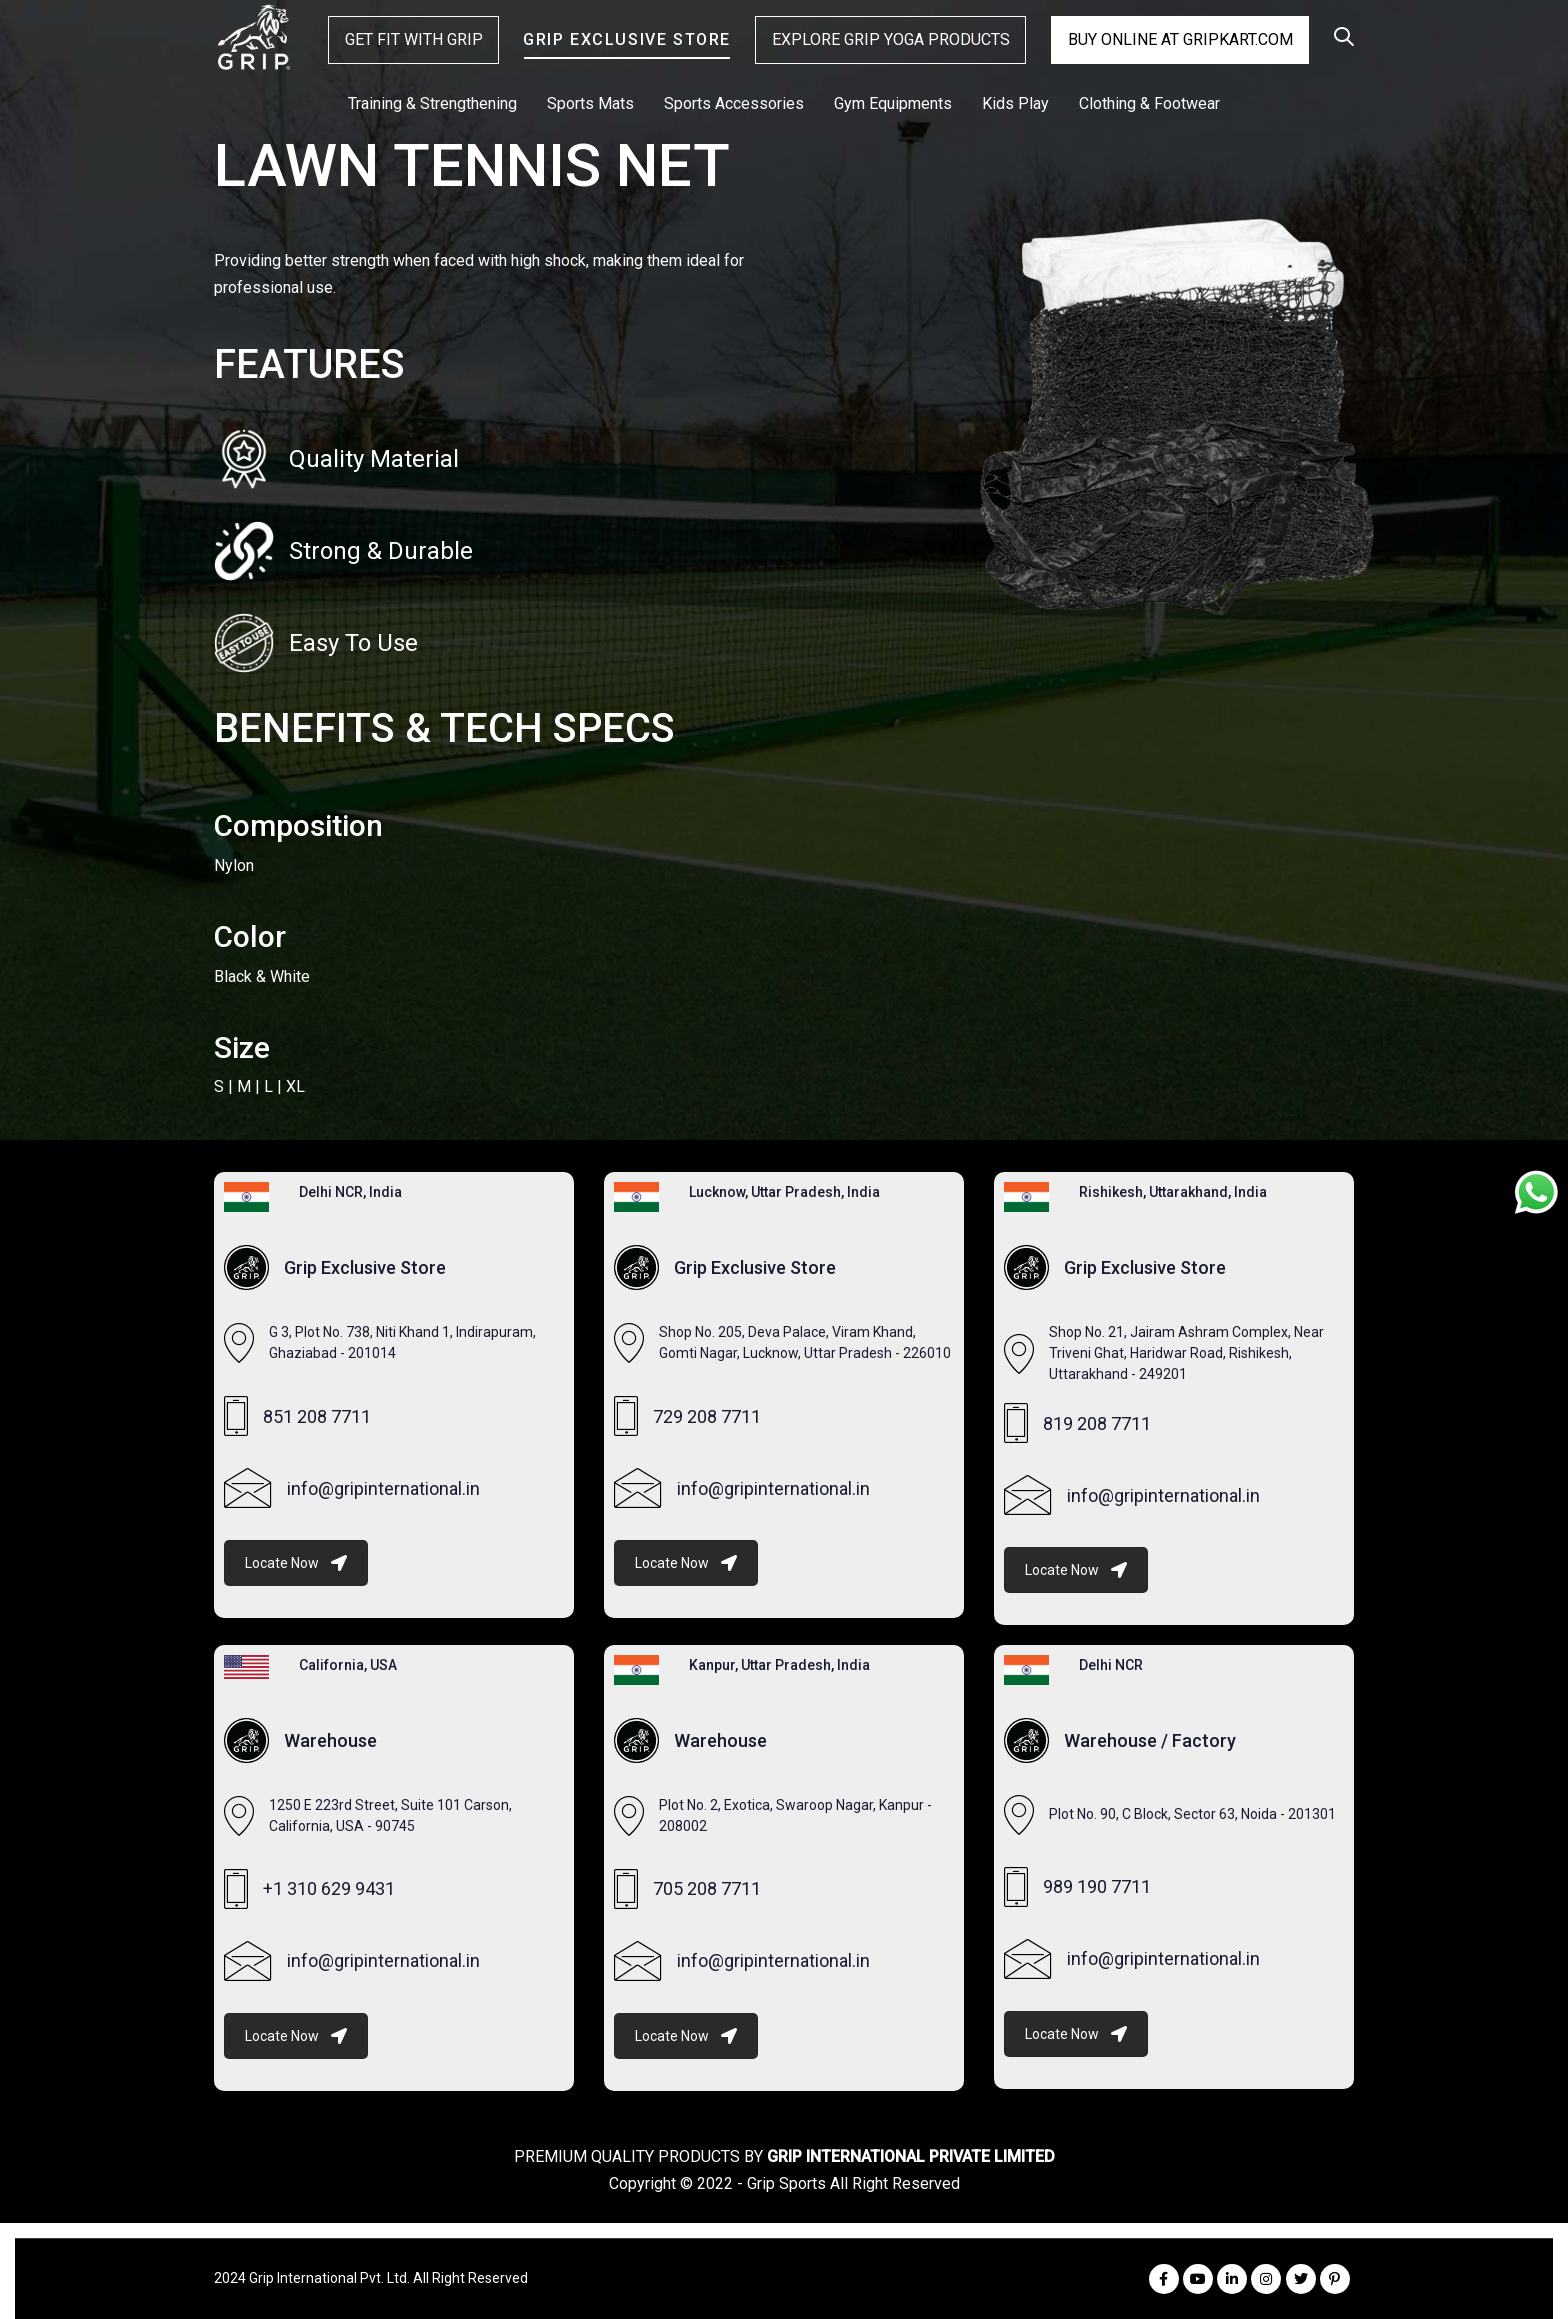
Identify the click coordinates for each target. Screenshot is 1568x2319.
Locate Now (296, 1563)
